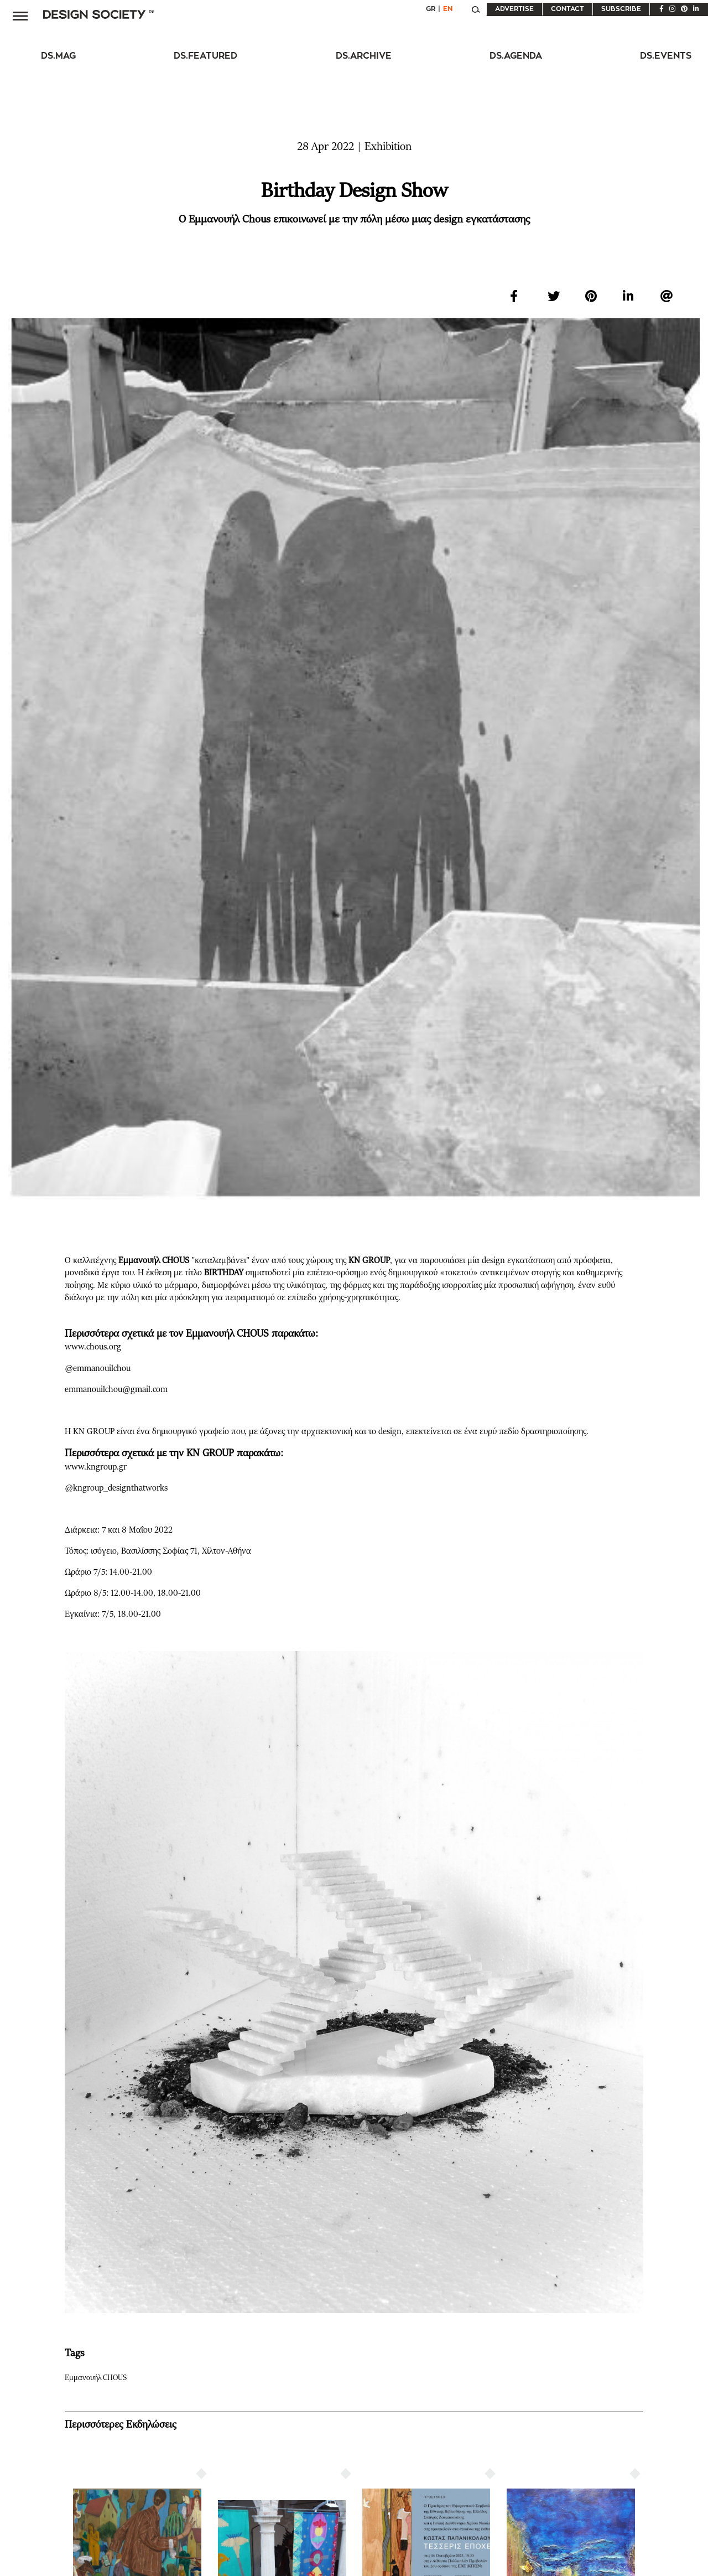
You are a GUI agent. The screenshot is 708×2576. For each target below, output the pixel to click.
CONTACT (567, 9)
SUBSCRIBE (621, 9)
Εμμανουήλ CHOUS (98, 2378)
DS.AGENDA (516, 55)
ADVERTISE (514, 9)
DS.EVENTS (665, 55)
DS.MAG (58, 55)
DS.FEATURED (205, 55)
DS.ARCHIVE (364, 55)
